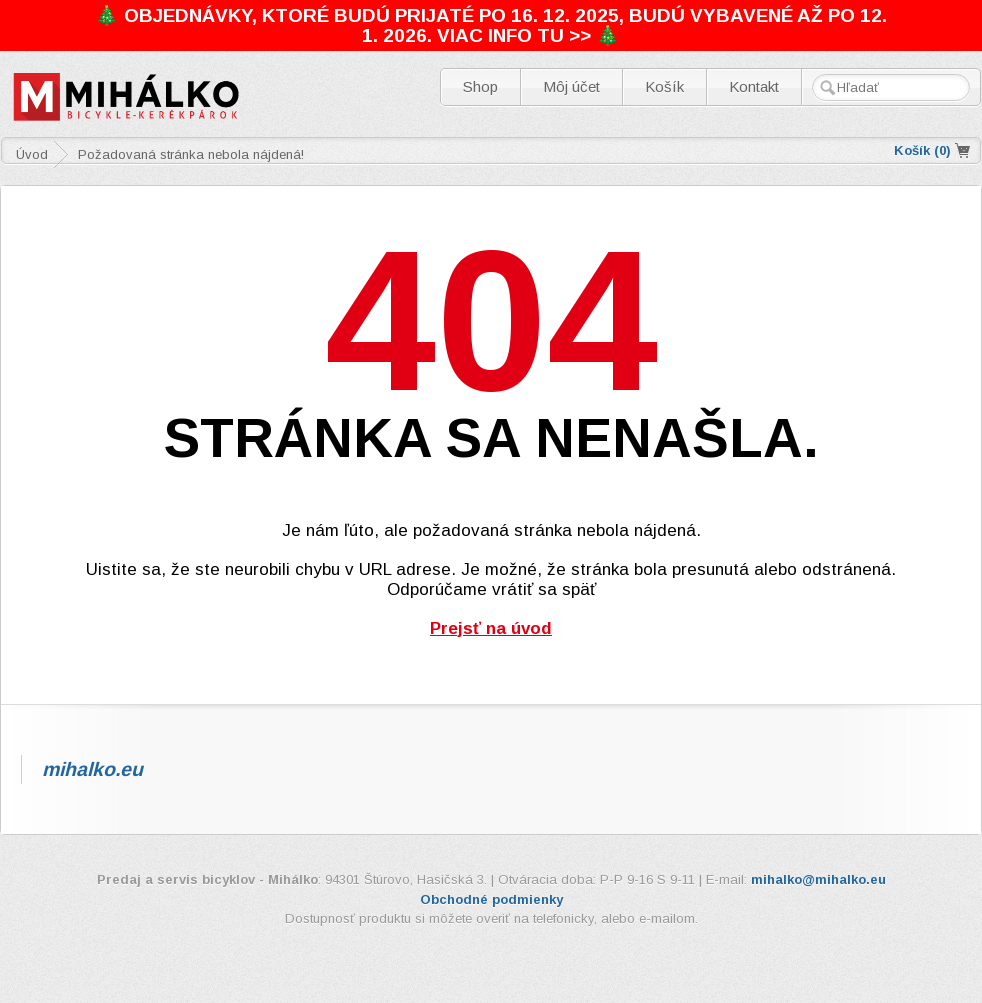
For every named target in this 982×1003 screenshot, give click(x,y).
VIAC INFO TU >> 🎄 (528, 35)
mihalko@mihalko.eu (818, 879)
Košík (664, 86)
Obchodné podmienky (491, 899)
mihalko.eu (92, 769)
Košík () (922, 150)
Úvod (32, 154)
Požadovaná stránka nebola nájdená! (191, 154)
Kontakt (754, 86)
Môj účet (571, 86)
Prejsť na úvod (491, 628)
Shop (480, 86)
